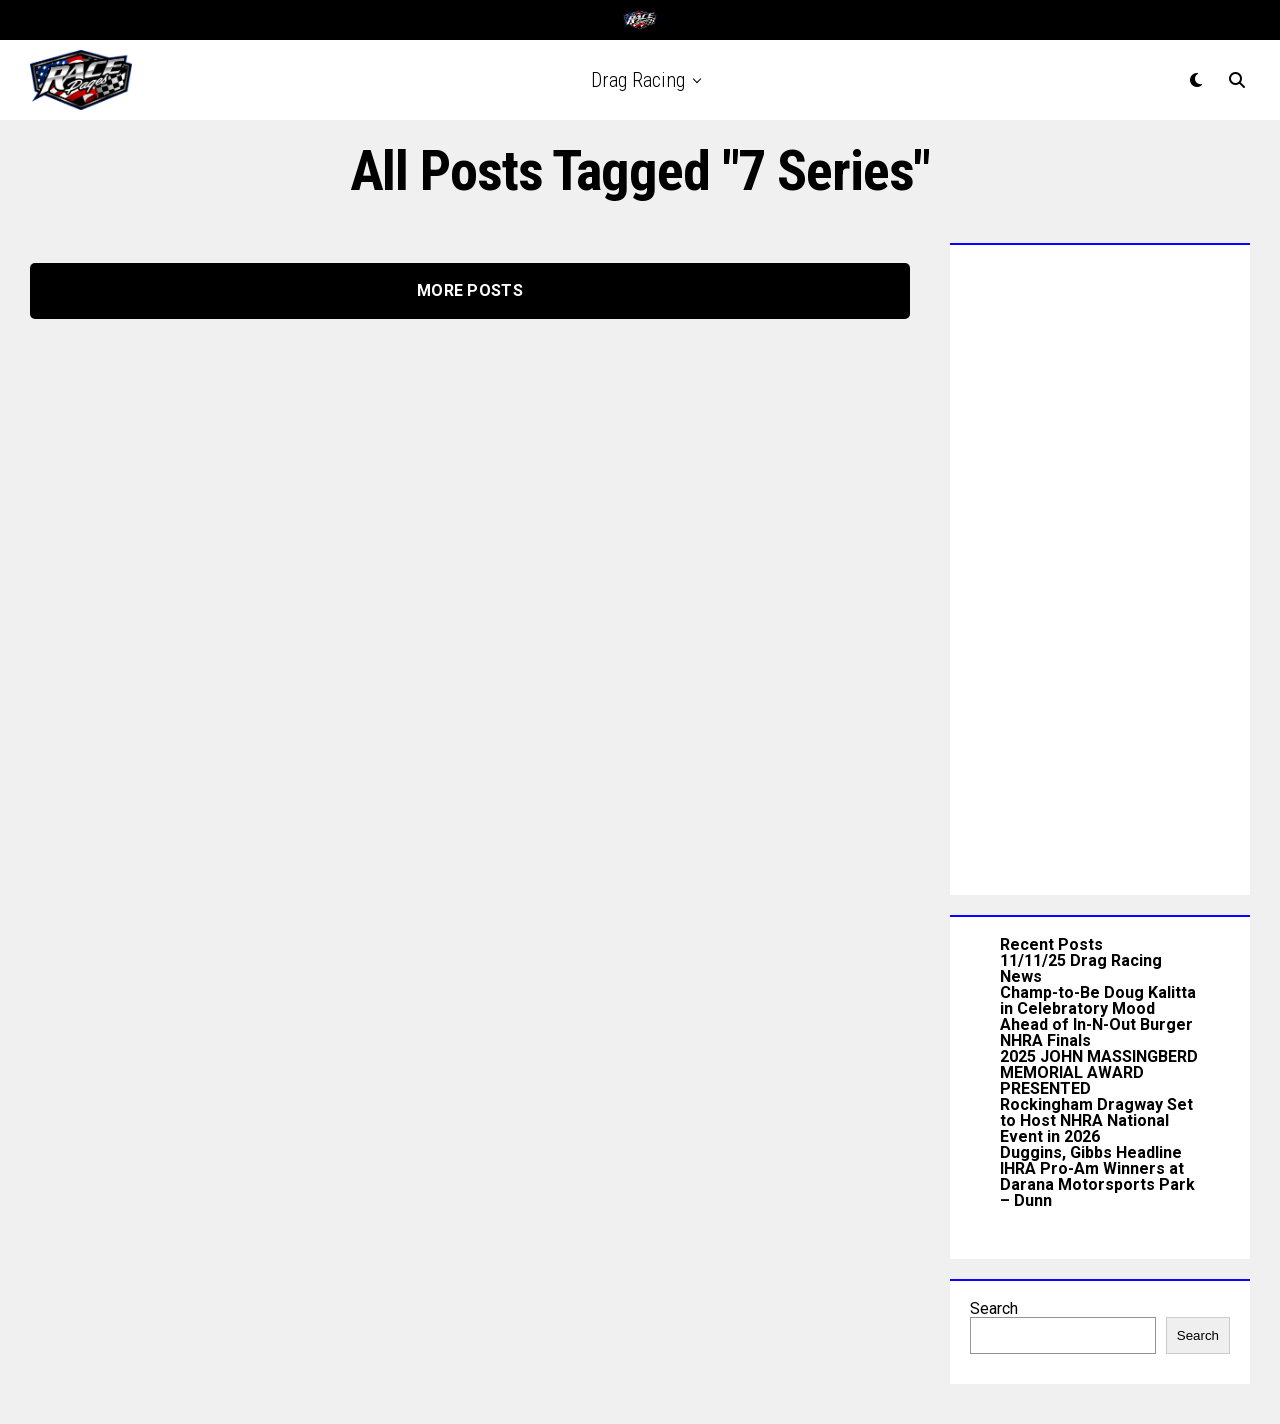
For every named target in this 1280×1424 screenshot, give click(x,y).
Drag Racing (638, 80)
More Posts (470, 290)
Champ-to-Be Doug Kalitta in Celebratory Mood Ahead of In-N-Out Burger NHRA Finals (1098, 1016)
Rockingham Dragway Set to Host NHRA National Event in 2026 (1096, 1120)
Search (994, 1308)
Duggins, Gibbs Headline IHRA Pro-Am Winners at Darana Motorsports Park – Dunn (1097, 1176)
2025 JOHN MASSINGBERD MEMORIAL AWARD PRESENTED (1099, 1072)
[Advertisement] (1100, 565)
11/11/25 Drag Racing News (1081, 968)
